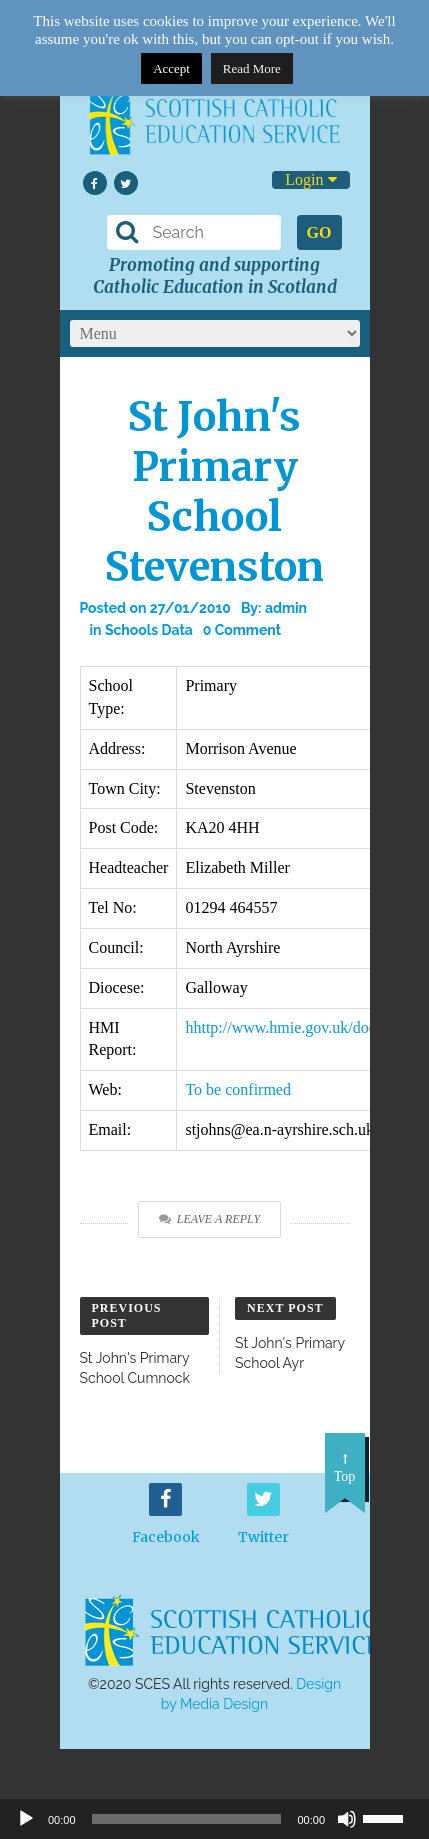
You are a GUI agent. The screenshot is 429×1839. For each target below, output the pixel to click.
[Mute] (347, 1819)
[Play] (26, 1819)
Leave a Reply (209, 1219)
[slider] (391, 1817)
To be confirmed (238, 1089)
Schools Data (149, 630)
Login (310, 179)
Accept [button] (171, 68)
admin (286, 608)
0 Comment (242, 630)
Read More (252, 68)
